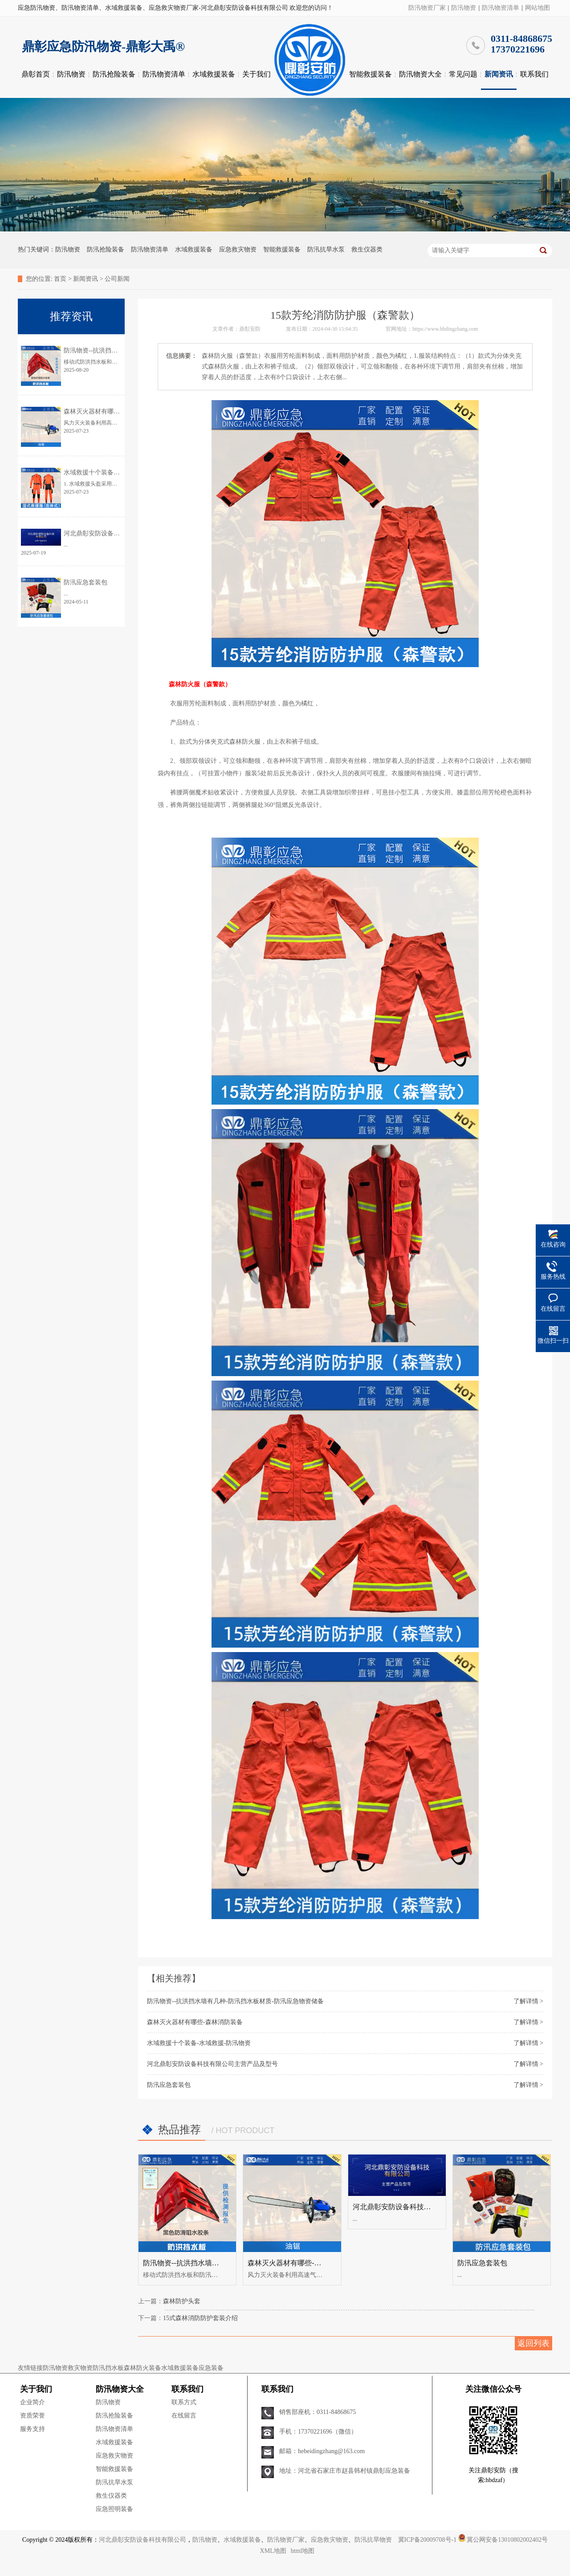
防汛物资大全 (420, 74)
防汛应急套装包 (169, 2085)
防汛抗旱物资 (373, 2539)
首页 (60, 278)
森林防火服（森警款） (199, 684)
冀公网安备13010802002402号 (507, 2539)
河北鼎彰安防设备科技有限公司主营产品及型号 (212, 2064)
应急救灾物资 (237, 249)
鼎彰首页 (35, 74)
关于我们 (256, 74)
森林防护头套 (181, 2301)
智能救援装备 (370, 74)
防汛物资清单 (500, 7)
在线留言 (183, 2415)
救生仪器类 (367, 249)
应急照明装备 (114, 2509)
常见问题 (463, 74)
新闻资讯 (498, 74)
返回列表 (533, 2343)
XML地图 (273, 2551)
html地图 (303, 2551)
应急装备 (211, 2368)
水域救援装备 (213, 74)
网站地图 (537, 7)
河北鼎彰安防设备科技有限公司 (142, 2539)
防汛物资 (463, 7)
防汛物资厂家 (427, 7)
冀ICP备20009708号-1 (427, 2539)
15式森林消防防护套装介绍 (200, 2318)
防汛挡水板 (108, 2368)
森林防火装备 (142, 2368)
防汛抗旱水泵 (326, 249)
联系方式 (183, 2402)
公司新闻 (117, 278)
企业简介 (32, 2402)
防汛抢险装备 (114, 74)
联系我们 (534, 74)
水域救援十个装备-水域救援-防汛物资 (199, 2043)
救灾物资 (80, 2368)
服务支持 (32, 2429)
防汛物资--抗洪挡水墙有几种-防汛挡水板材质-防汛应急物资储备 (235, 2001)
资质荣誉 (32, 2415)
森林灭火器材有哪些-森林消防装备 (195, 2022)
